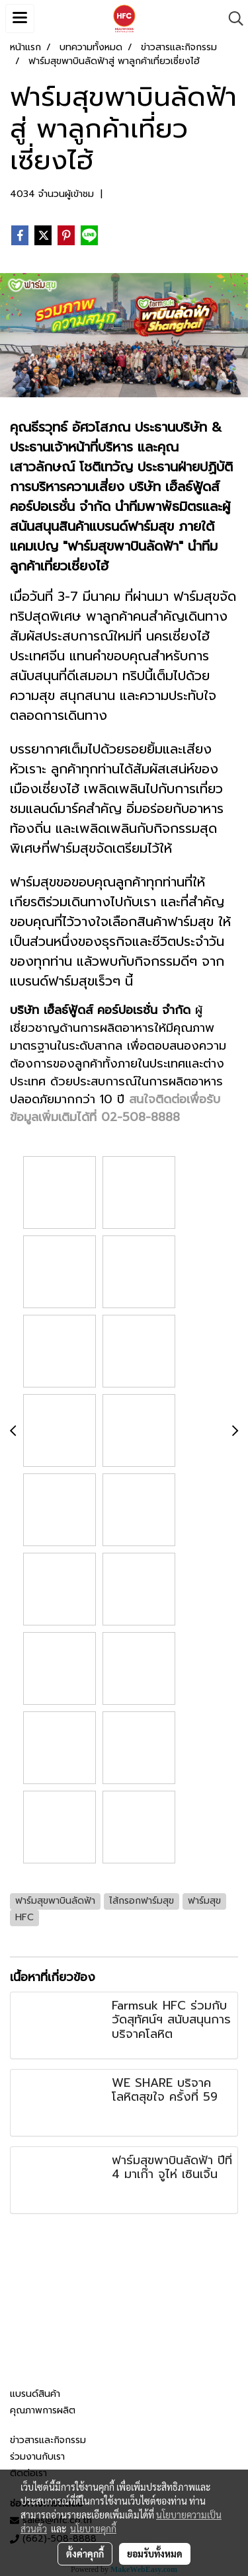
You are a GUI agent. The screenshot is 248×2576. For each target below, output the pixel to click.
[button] (231, 18)
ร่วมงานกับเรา (37, 2457)
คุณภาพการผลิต (42, 2410)
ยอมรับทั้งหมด (155, 2553)
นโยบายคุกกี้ (93, 2528)
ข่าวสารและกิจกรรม (48, 2440)
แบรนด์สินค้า (35, 2394)
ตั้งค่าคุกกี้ (85, 2553)
